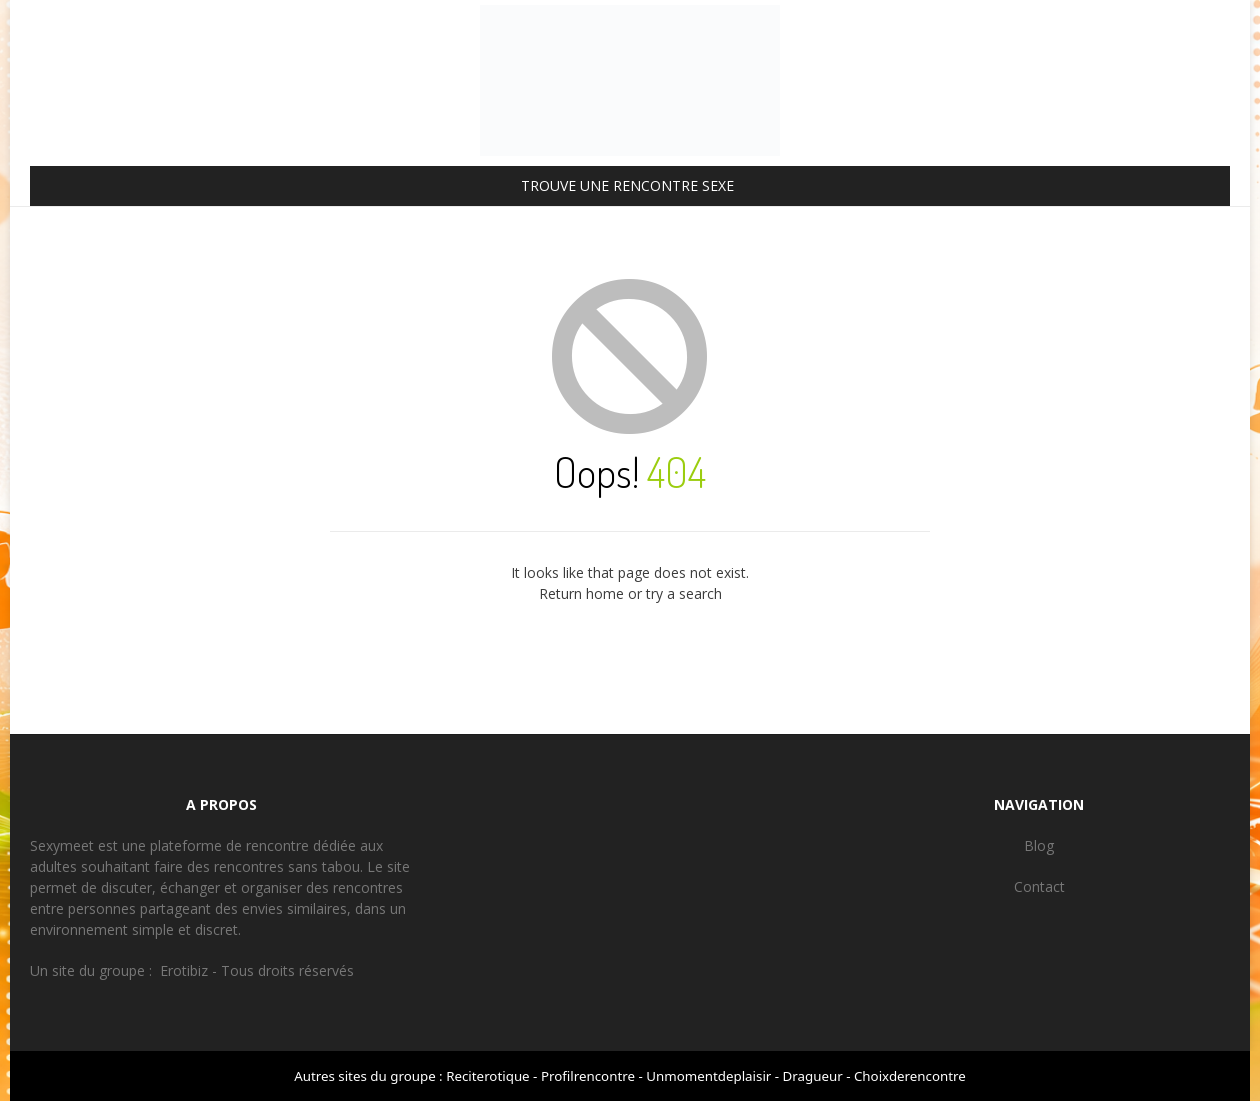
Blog (1039, 845)
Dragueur (813, 1076)
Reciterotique (487, 1076)
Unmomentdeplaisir (708, 1076)
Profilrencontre (588, 1076)
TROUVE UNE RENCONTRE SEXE (627, 185)
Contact (1039, 886)
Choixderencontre (910, 1076)
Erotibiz (184, 970)
